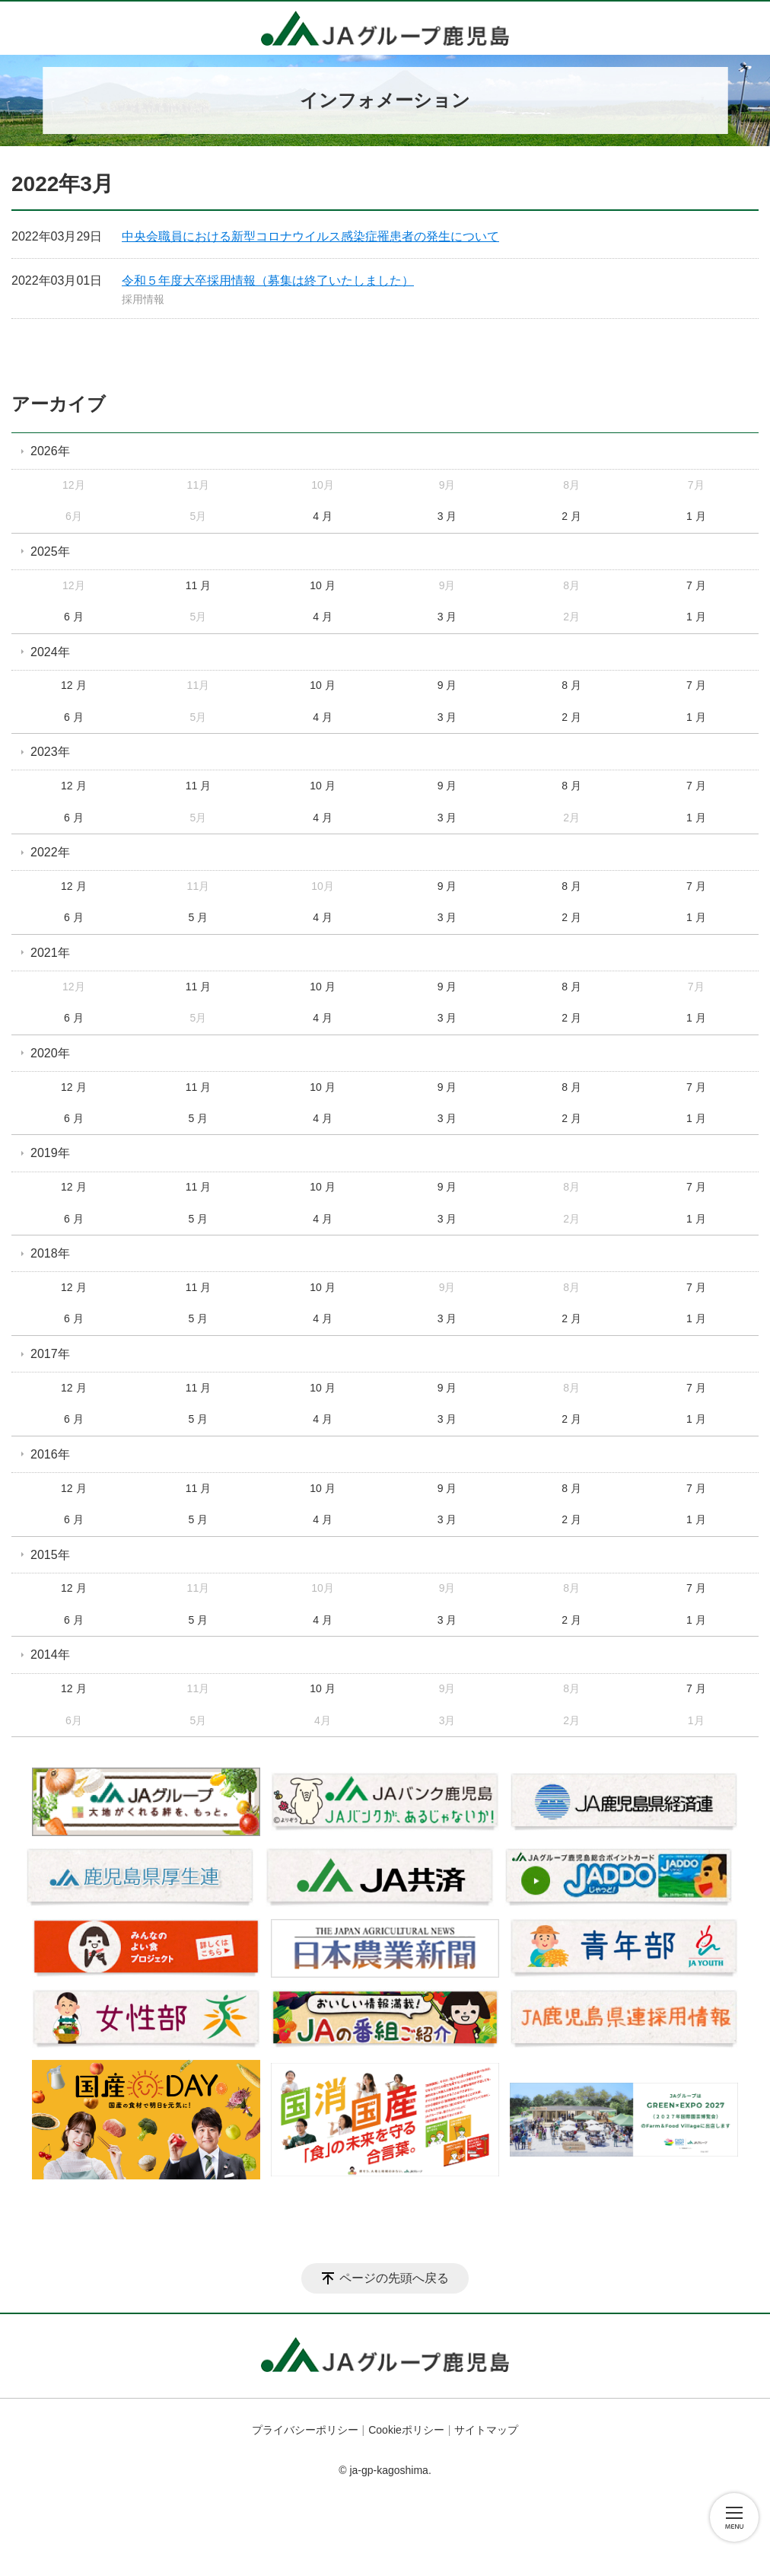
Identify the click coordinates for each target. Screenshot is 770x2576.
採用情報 (143, 299)
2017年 (50, 1353)
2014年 (50, 1654)
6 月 (74, 617)
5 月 (198, 917)
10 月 (322, 585)
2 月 (571, 516)
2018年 (50, 1253)
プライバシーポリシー (305, 2430)
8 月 (571, 685)
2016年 (50, 1454)
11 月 (198, 585)
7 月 (696, 585)
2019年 (50, 1152)
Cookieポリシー (406, 2430)
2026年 (50, 451)
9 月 (447, 685)
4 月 (322, 516)
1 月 (696, 516)
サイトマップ (486, 2430)
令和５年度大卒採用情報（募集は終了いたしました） (268, 280)
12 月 (73, 685)
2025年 (50, 551)
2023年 (50, 751)
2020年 (50, 1053)
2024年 (50, 652)
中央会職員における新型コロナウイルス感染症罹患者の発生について (310, 236)
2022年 (50, 852)
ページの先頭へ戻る (394, 2278)
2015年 (50, 1554)
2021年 (50, 952)
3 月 (447, 516)
